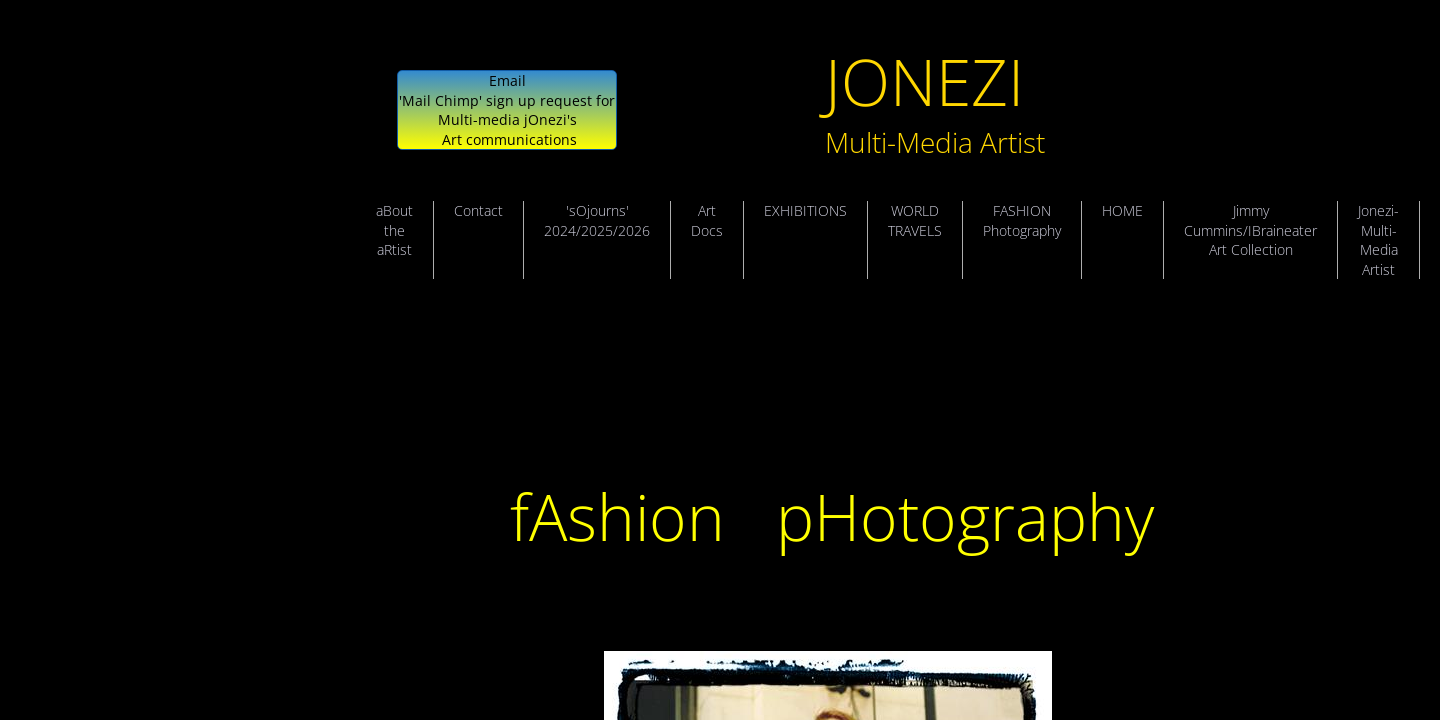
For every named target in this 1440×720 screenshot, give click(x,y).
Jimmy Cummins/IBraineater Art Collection (1250, 230)
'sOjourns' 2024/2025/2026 (597, 220)
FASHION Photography (1022, 220)
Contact (478, 210)
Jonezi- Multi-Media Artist (1378, 240)
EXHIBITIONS (805, 210)
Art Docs (707, 220)
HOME (1122, 210)
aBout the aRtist (394, 230)
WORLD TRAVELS (915, 220)
